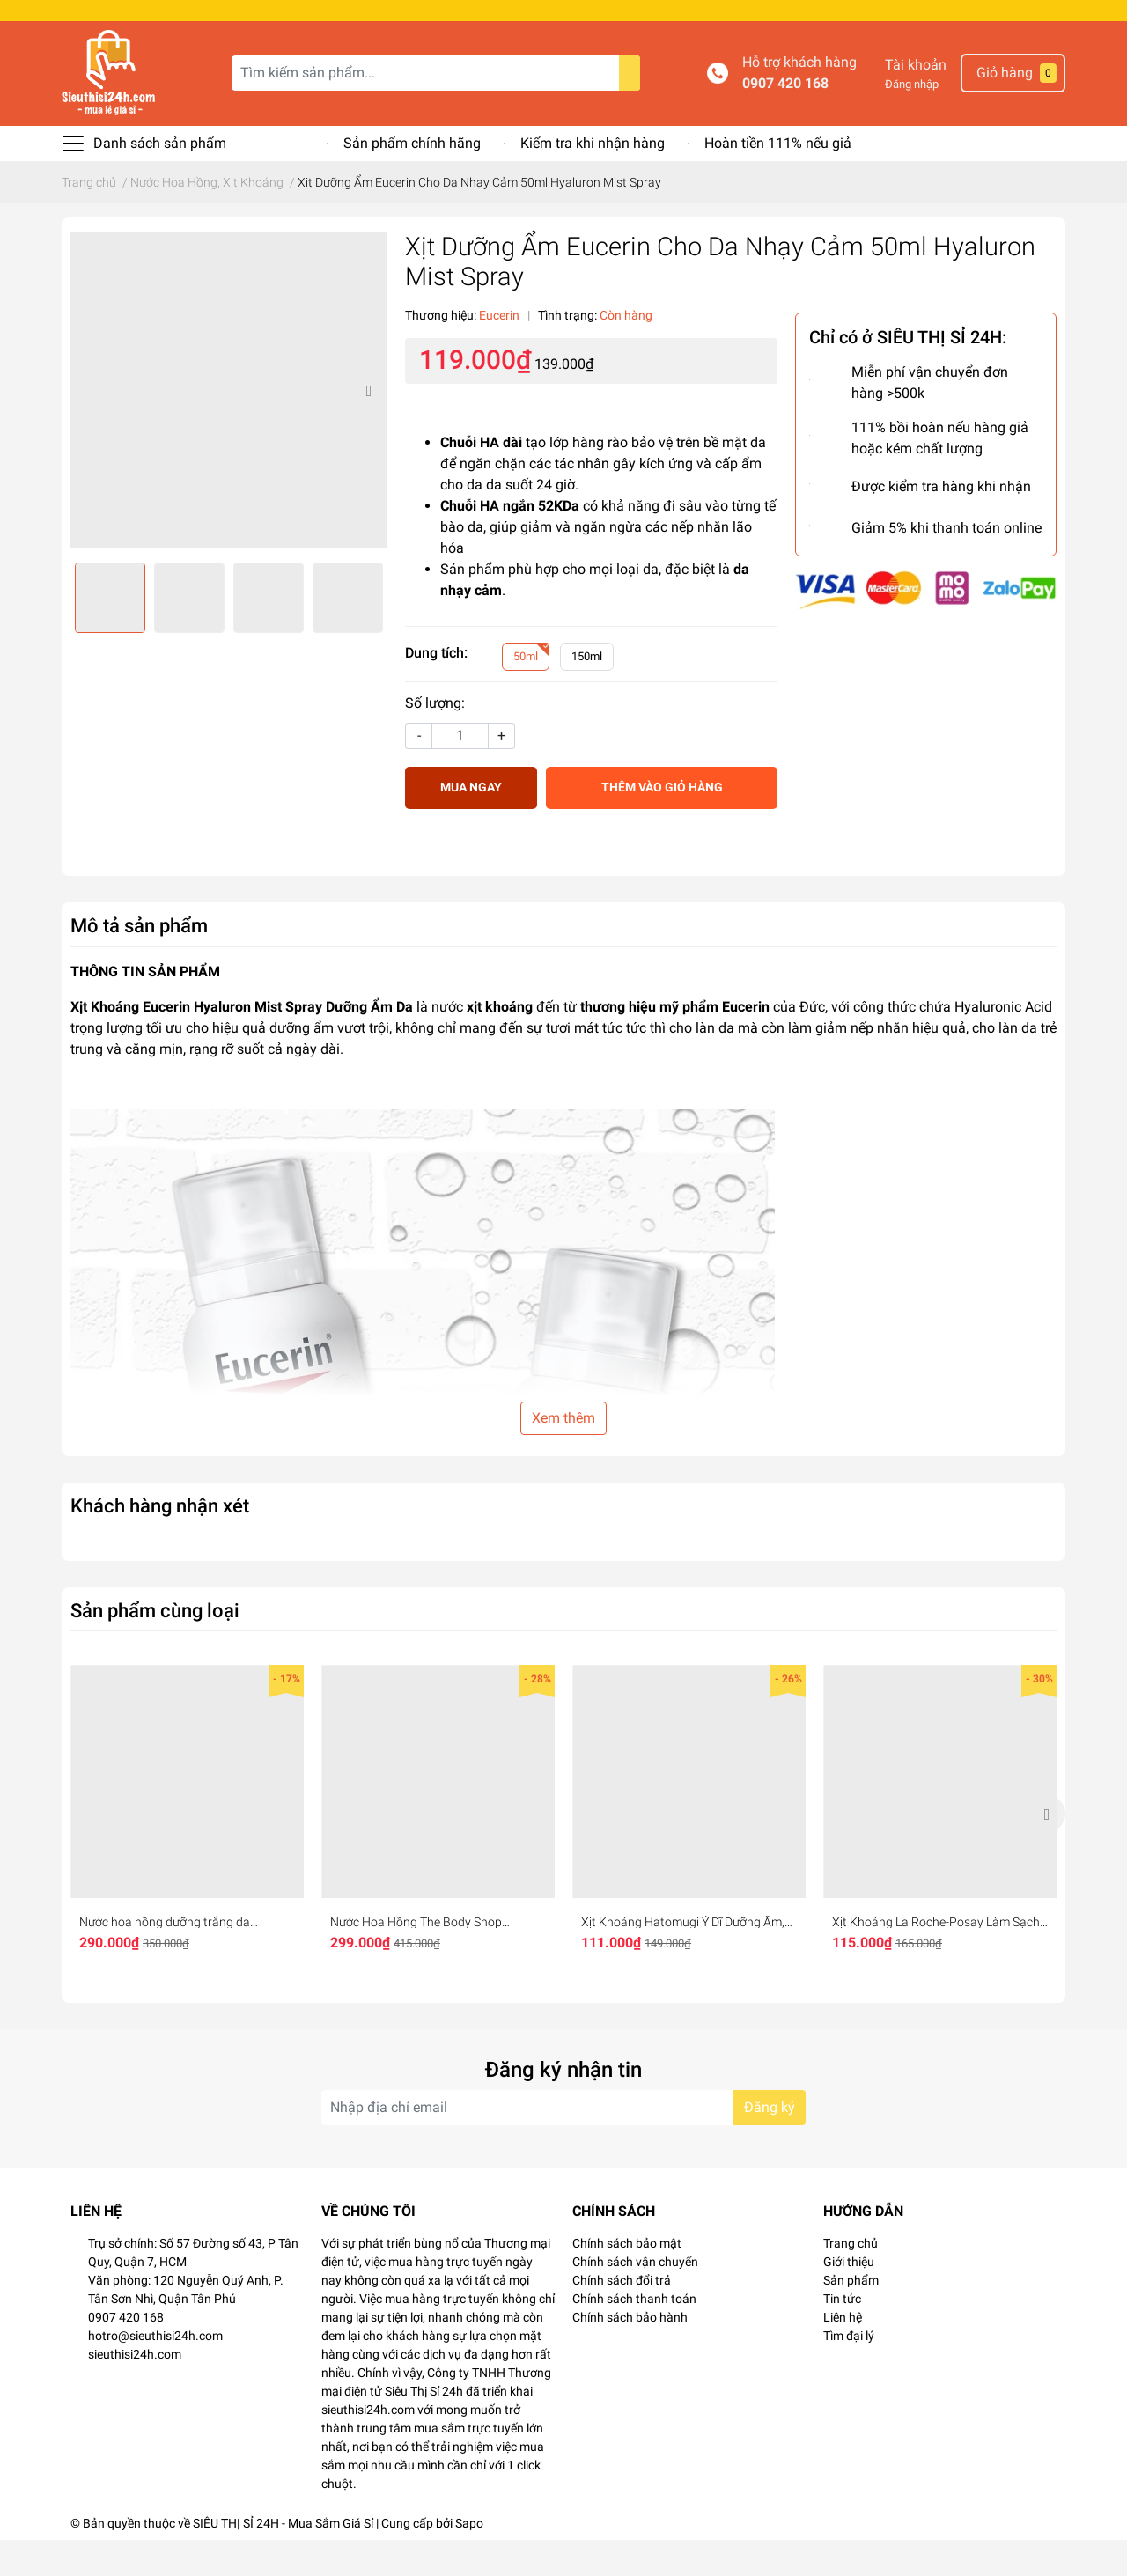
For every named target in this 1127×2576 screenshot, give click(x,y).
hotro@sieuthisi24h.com (155, 2372)
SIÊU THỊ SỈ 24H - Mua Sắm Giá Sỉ (283, 2559)
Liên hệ (842, 2353)
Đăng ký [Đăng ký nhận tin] (769, 2143)
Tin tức (842, 2335)
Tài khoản (916, 100)
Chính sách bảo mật (626, 2279)
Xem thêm (563, 1454)
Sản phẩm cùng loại (154, 1646)
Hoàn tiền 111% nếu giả (777, 179)
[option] (228, 426)
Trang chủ (850, 2279)
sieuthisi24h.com (134, 2390)
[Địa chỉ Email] (563, 2143)
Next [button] (368, 426)
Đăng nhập (912, 120)
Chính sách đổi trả (621, 2316)
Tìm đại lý (848, 2372)
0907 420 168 (785, 119)
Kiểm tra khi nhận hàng (592, 179)
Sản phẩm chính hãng (412, 179)
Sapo (469, 2559)
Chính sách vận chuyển (635, 2298)
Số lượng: (435, 739)
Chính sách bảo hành (630, 2353)
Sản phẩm (851, 2316)
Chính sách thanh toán (634, 2335)
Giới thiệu (848, 2298)
